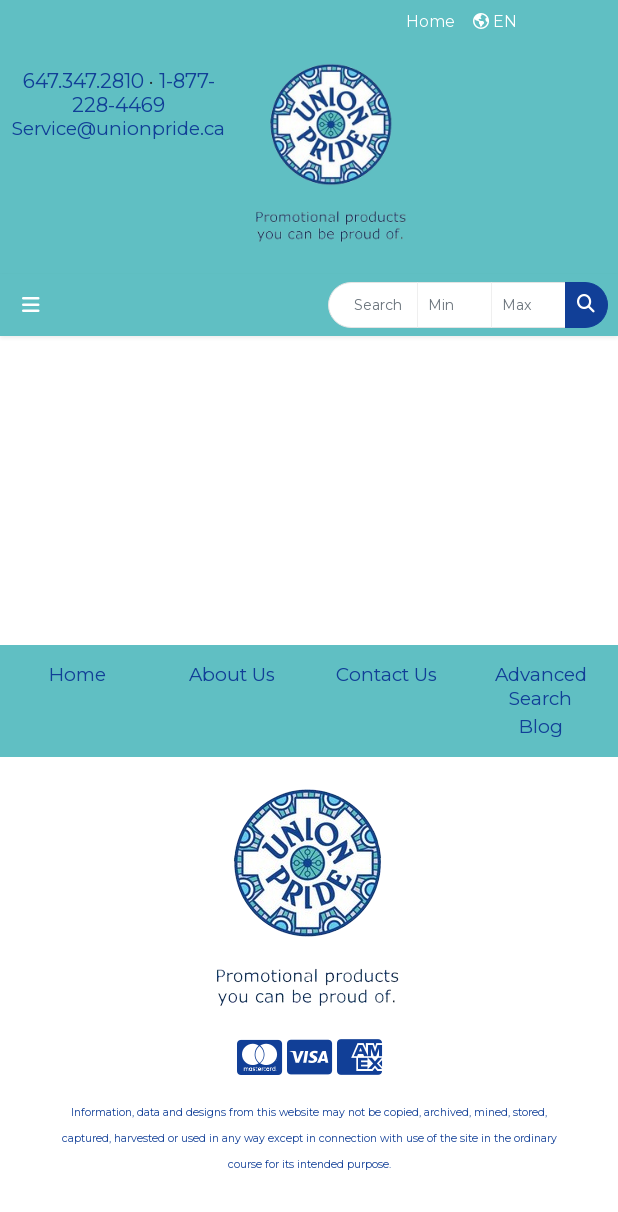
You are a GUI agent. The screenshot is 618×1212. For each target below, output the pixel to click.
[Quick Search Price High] (528, 305)
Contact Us (386, 674)
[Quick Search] (373, 305)
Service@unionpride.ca (118, 128)
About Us (232, 674)
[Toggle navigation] (31, 305)
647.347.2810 (83, 81)
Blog (541, 726)
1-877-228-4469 (143, 93)
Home (77, 674)
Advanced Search (541, 686)
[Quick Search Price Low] (454, 305)
